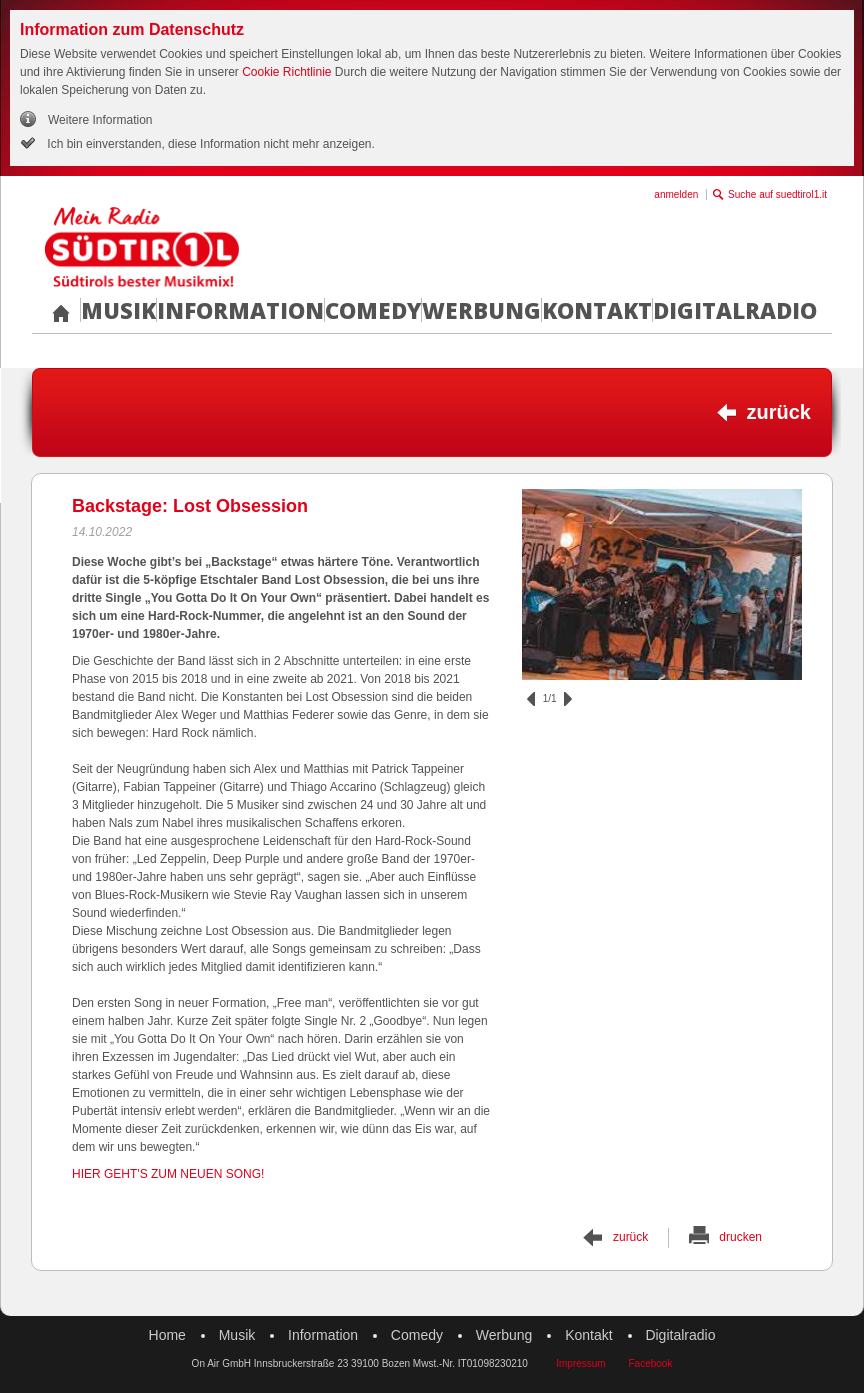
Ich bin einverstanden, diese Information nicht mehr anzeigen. (209, 144)
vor (568, 699)
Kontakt (597, 310)
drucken (740, 1237)
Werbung (481, 310)
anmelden (676, 194)
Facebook (650, 1363)
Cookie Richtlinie (286, 72)
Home (167, 1335)
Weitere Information (100, 120)
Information (240, 310)
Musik (118, 310)
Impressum (580, 1363)
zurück (779, 412)
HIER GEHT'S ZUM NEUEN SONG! (168, 1174)
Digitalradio (735, 310)
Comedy (373, 310)
